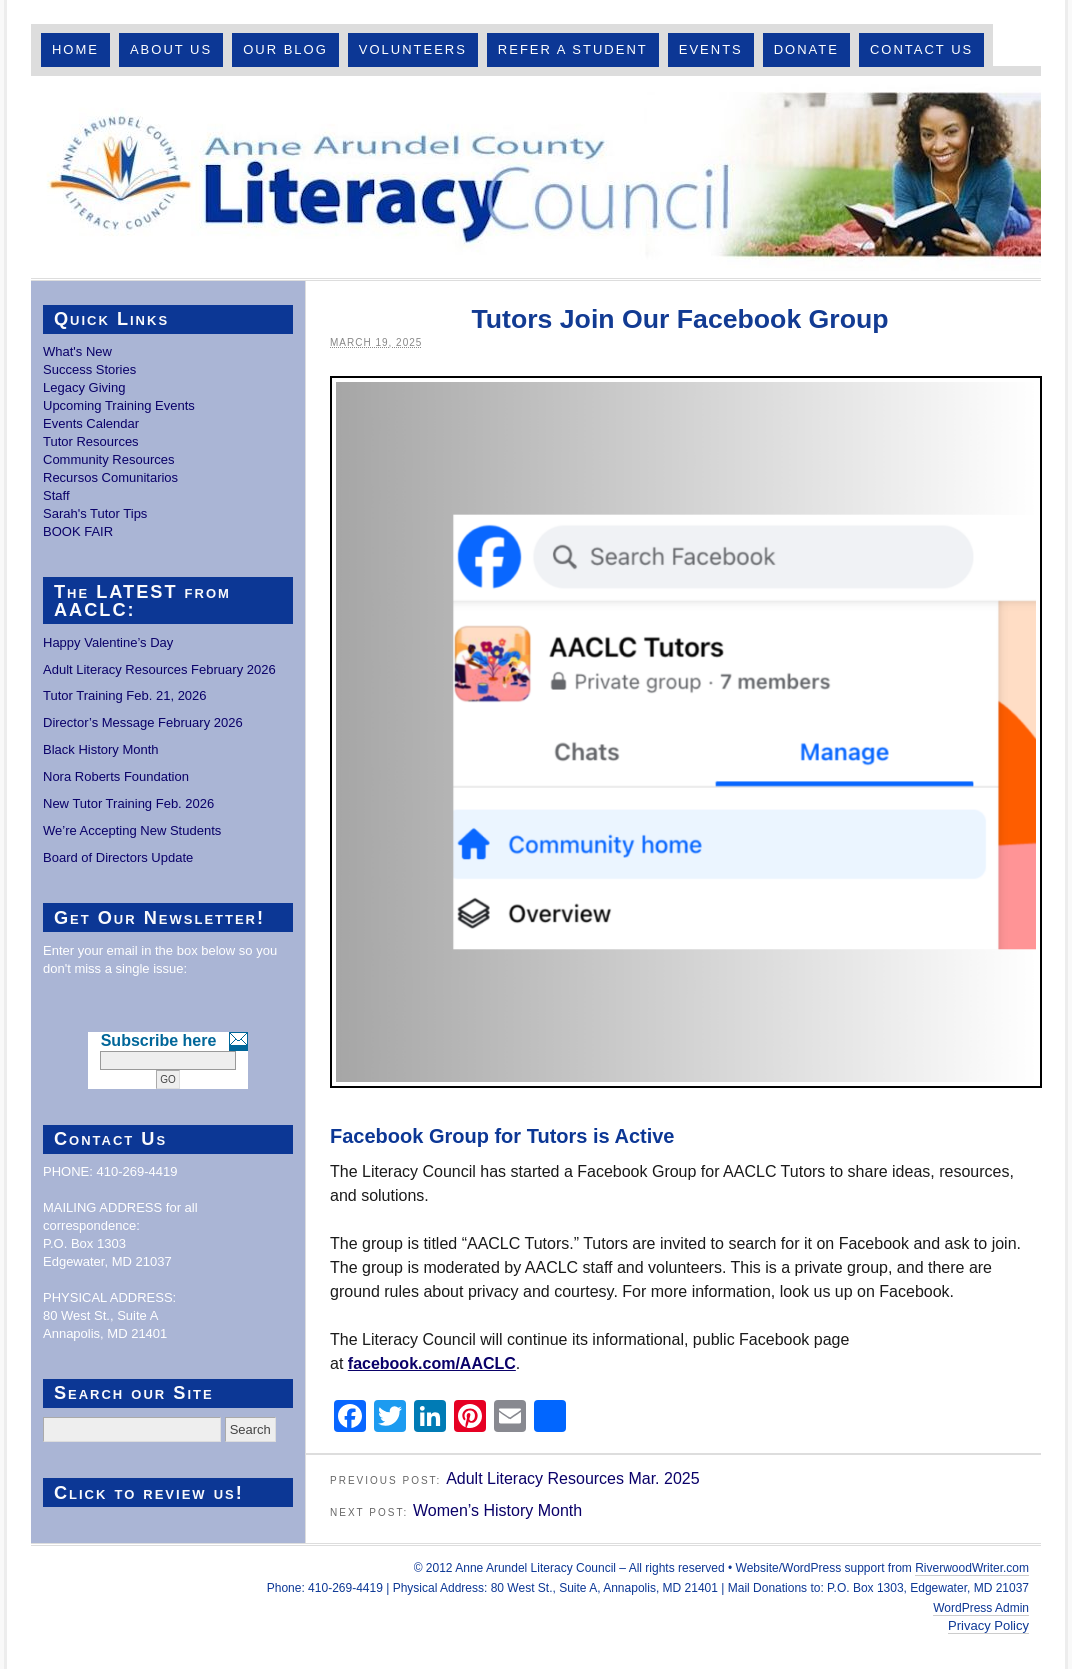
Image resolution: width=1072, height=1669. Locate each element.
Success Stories (89, 369)
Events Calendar (91, 423)
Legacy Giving (84, 387)
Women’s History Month (497, 1510)
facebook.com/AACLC (432, 1363)
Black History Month (101, 749)
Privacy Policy (988, 1625)
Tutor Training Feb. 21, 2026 (125, 695)
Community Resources (109, 459)
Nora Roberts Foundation (116, 776)
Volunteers (413, 49)
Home (75, 49)
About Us (171, 49)
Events (711, 49)
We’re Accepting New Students (132, 830)
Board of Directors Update (118, 857)
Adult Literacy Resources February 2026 (159, 669)
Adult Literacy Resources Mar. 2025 (572, 1478)
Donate (806, 49)
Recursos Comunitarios (110, 477)
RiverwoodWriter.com (972, 1568)
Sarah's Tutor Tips (95, 513)
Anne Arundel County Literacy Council (536, 177)
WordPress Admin (981, 1608)
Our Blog (285, 49)
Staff (56, 495)
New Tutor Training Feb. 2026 (128, 803)
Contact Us (921, 49)
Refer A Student (573, 49)
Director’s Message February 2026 (143, 722)
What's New (77, 351)
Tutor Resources (91, 441)
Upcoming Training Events (119, 405)
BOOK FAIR (78, 531)
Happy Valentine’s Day (108, 642)
